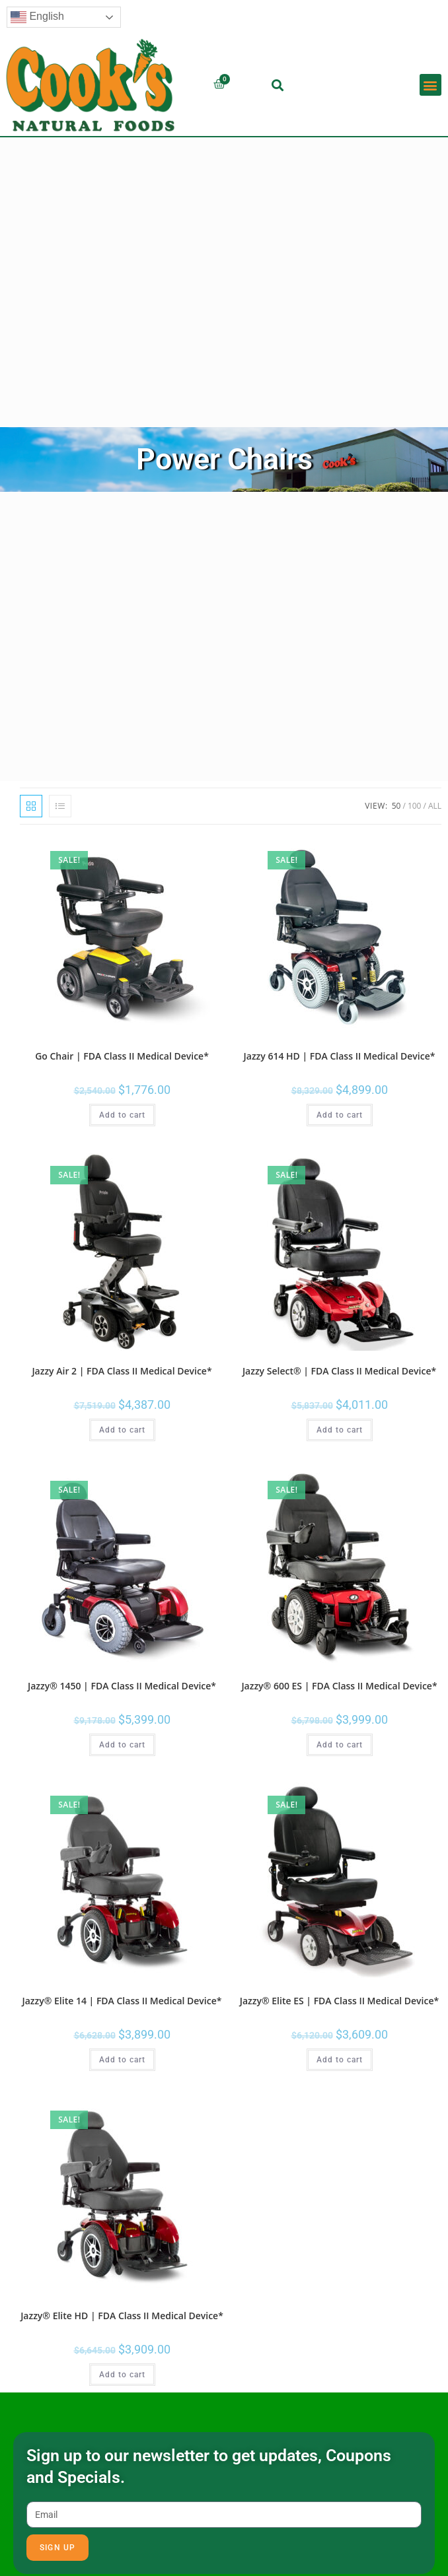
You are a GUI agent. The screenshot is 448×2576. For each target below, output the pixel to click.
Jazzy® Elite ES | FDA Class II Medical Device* (339, 2000)
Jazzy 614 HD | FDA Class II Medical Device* (339, 1056)
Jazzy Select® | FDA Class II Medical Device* (339, 1371)
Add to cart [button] (122, 1115)
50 (396, 805)
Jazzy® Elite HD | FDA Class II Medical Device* (121, 2315)
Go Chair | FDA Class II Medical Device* (122, 1056)
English (37, 17)
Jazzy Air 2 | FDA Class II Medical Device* (121, 1371)
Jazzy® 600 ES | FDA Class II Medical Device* (339, 1685)
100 (415, 805)
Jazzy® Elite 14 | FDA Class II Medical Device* (122, 2000)
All (434, 805)
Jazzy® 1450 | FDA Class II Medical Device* (122, 1685)
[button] (277, 85)
